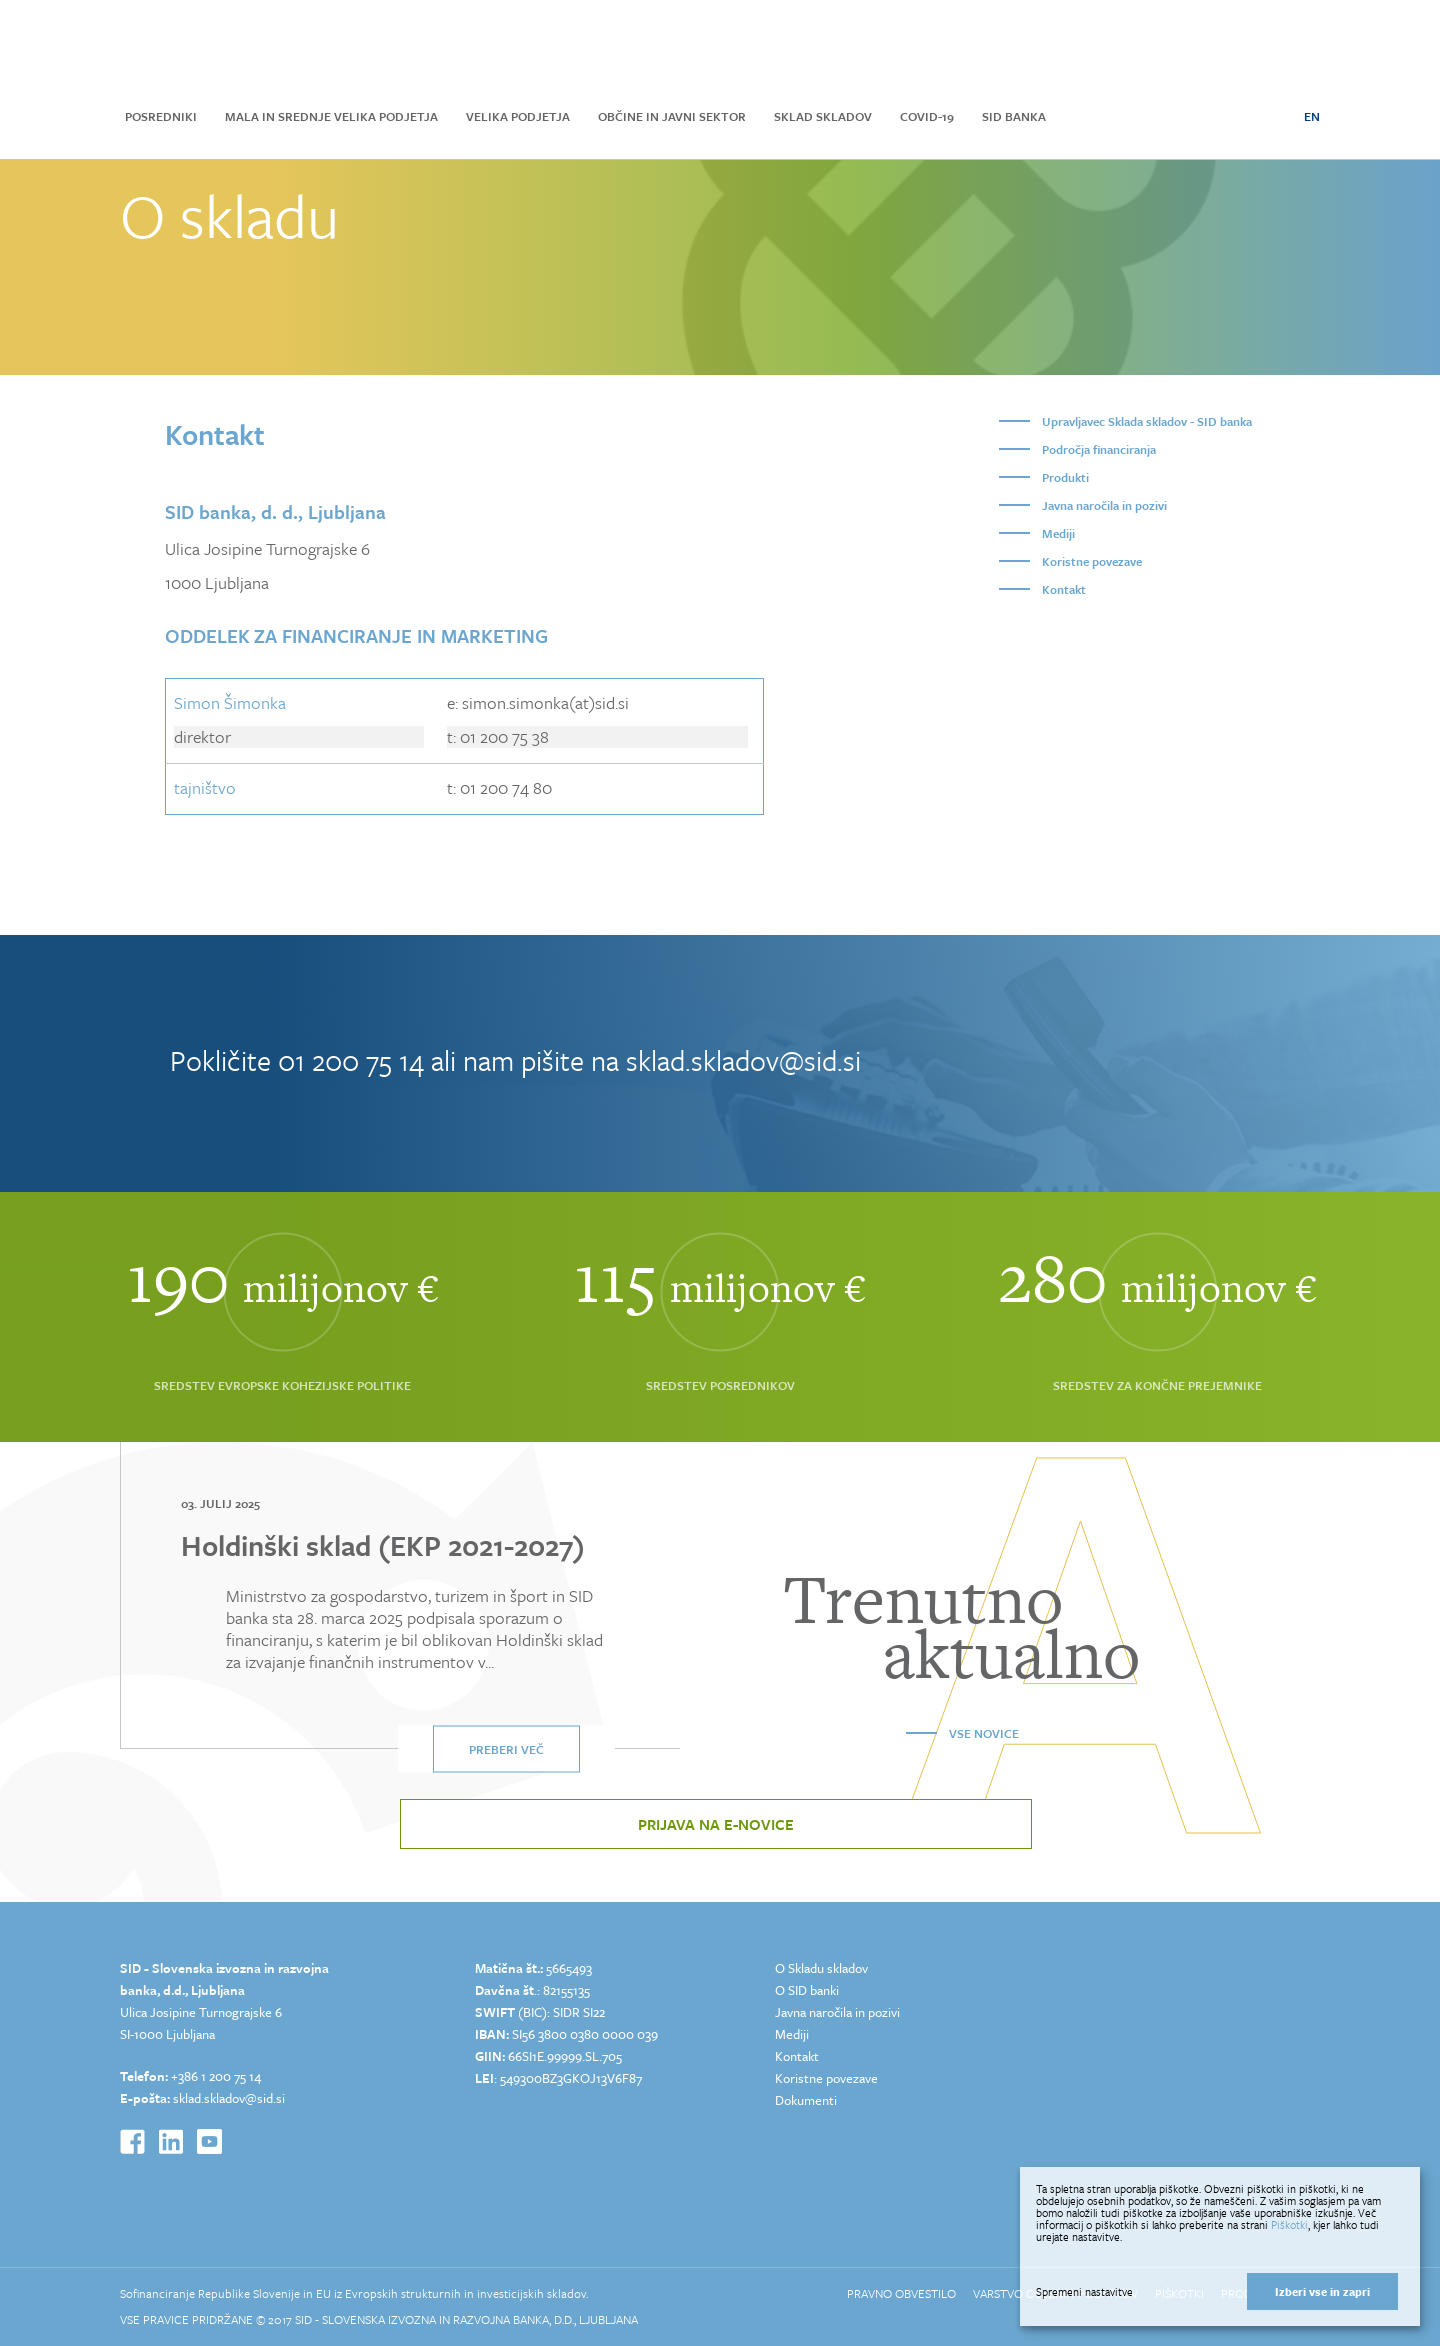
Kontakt (1064, 589)
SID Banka (1014, 116)
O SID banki (807, 1990)
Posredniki (161, 116)
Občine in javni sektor (672, 116)
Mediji (1058, 533)
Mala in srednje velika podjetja (331, 116)
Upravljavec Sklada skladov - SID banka (1147, 421)
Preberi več (506, 1749)
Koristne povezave (1092, 561)
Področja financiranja (1099, 449)
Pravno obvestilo (901, 2293)
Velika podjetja (518, 116)
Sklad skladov (823, 116)
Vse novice (984, 1733)
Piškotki (1289, 2224)
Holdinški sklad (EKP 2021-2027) (383, 1545)
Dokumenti (806, 2100)
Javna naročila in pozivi (1104, 505)
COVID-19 (927, 116)
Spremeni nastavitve (1084, 2292)
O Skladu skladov (821, 1968)
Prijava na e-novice (716, 1824)
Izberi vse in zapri (1322, 2291)
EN (1312, 116)
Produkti (1065, 477)
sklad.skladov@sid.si (743, 1060)
